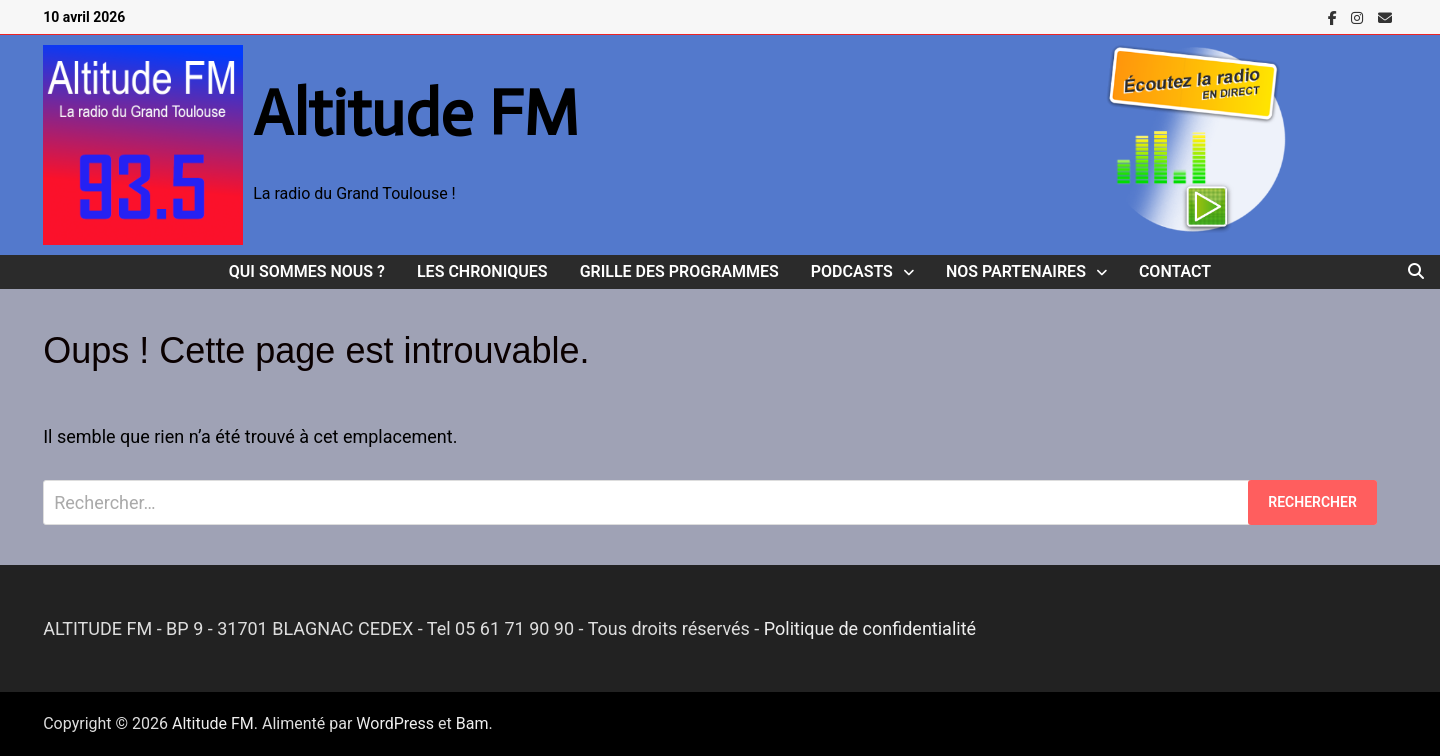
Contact (1175, 271)
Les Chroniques (482, 271)
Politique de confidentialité (870, 628)
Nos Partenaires (1016, 271)
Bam (472, 723)
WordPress (395, 723)
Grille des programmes (679, 271)
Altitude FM (416, 113)
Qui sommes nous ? (307, 271)
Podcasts (852, 271)
